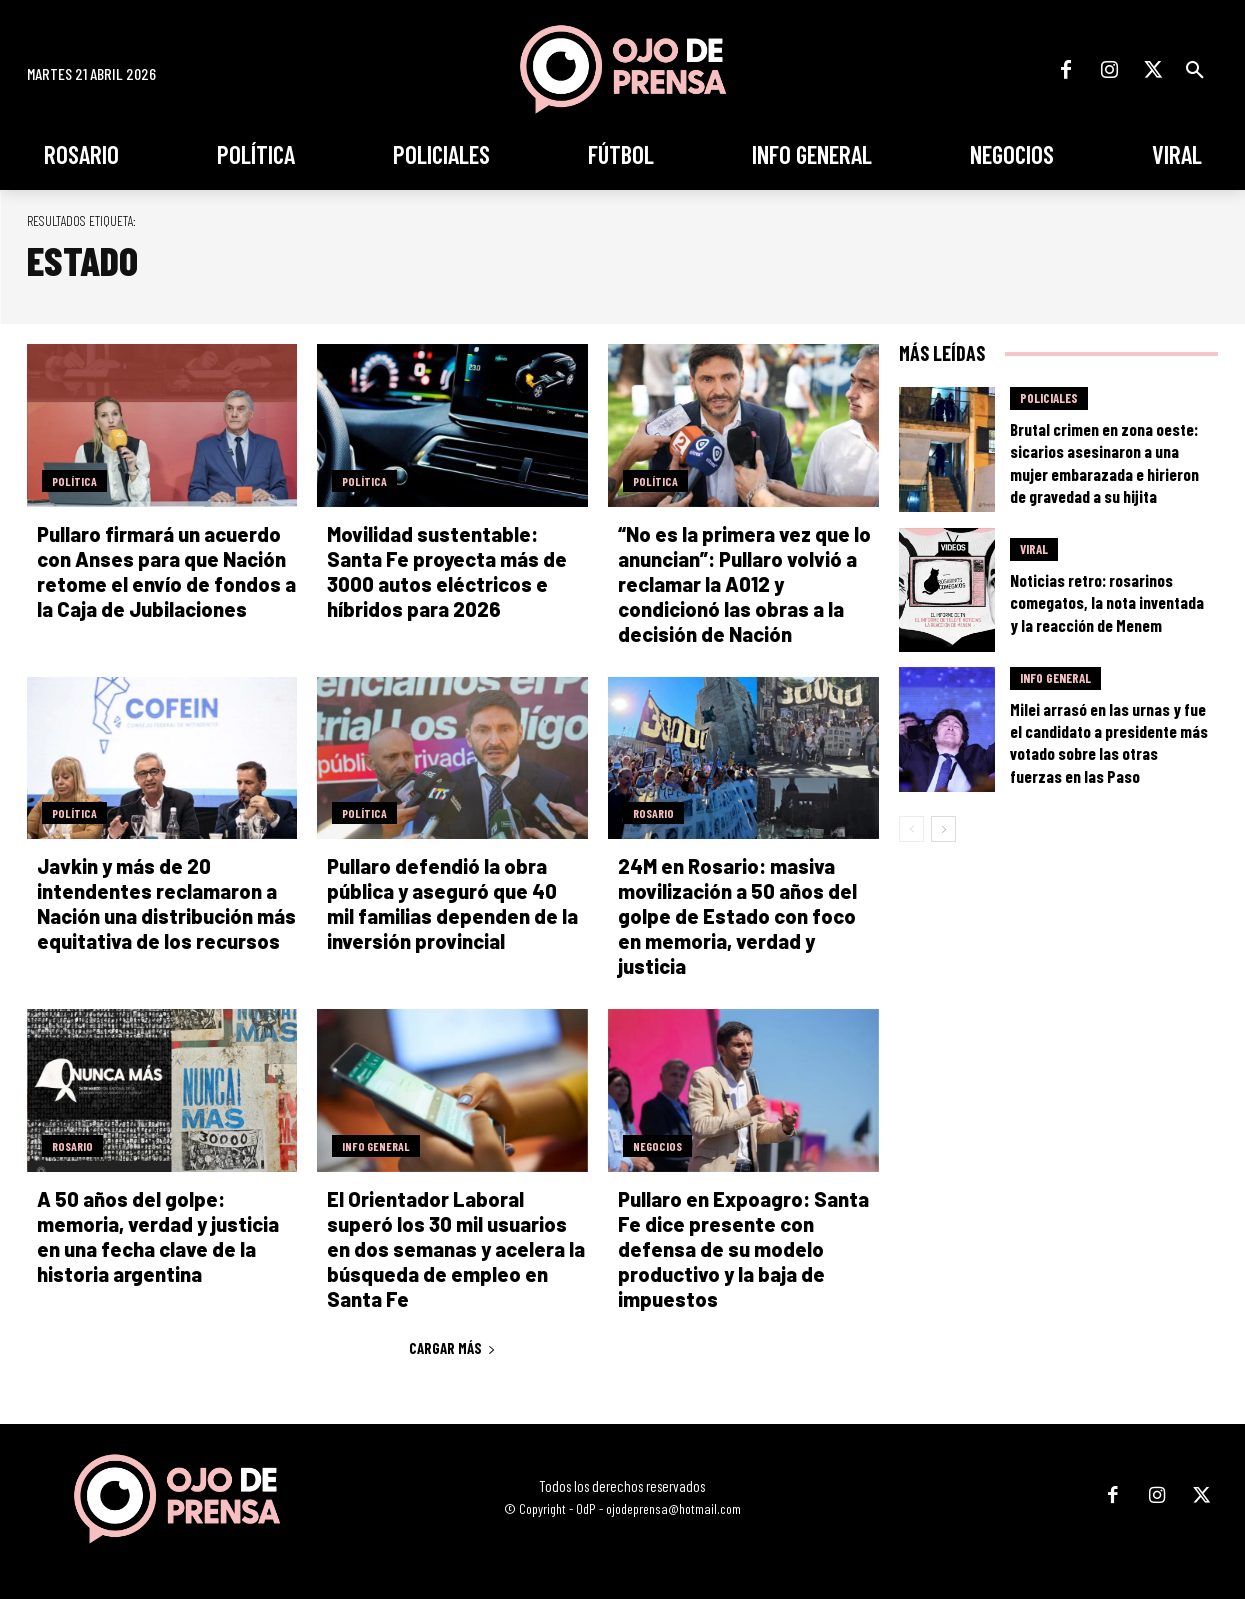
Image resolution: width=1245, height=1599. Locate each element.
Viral (1034, 549)
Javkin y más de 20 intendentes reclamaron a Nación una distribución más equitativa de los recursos (166, 903)
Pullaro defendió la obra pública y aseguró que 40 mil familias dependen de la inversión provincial (452, 903)
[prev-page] (911, 829)
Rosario (653, 813)
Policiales (1049, 398)
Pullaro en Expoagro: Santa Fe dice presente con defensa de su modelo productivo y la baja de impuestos (743, 1249)
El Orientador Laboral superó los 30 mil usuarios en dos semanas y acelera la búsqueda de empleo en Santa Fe (456, 1249)
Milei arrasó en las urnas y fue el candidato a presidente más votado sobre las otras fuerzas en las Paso (1109, 742)
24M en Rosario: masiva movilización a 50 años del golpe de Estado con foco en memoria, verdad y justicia (737, 916)
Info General (376, 1146)
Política (74, 481)
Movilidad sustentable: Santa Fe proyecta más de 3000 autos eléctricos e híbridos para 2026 (447, 571)
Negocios (657, 1146)
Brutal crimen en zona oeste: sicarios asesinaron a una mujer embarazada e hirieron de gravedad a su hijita (1104, 462)
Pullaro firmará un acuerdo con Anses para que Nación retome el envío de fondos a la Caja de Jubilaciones (166, 571)
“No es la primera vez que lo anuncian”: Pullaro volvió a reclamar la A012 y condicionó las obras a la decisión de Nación (744, 584)
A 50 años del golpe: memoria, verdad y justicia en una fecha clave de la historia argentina (158, 1236)
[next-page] (943, 829)
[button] (1195, 70)
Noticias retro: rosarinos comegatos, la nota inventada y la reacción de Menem (1107, 602)
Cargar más (452, 1348)
